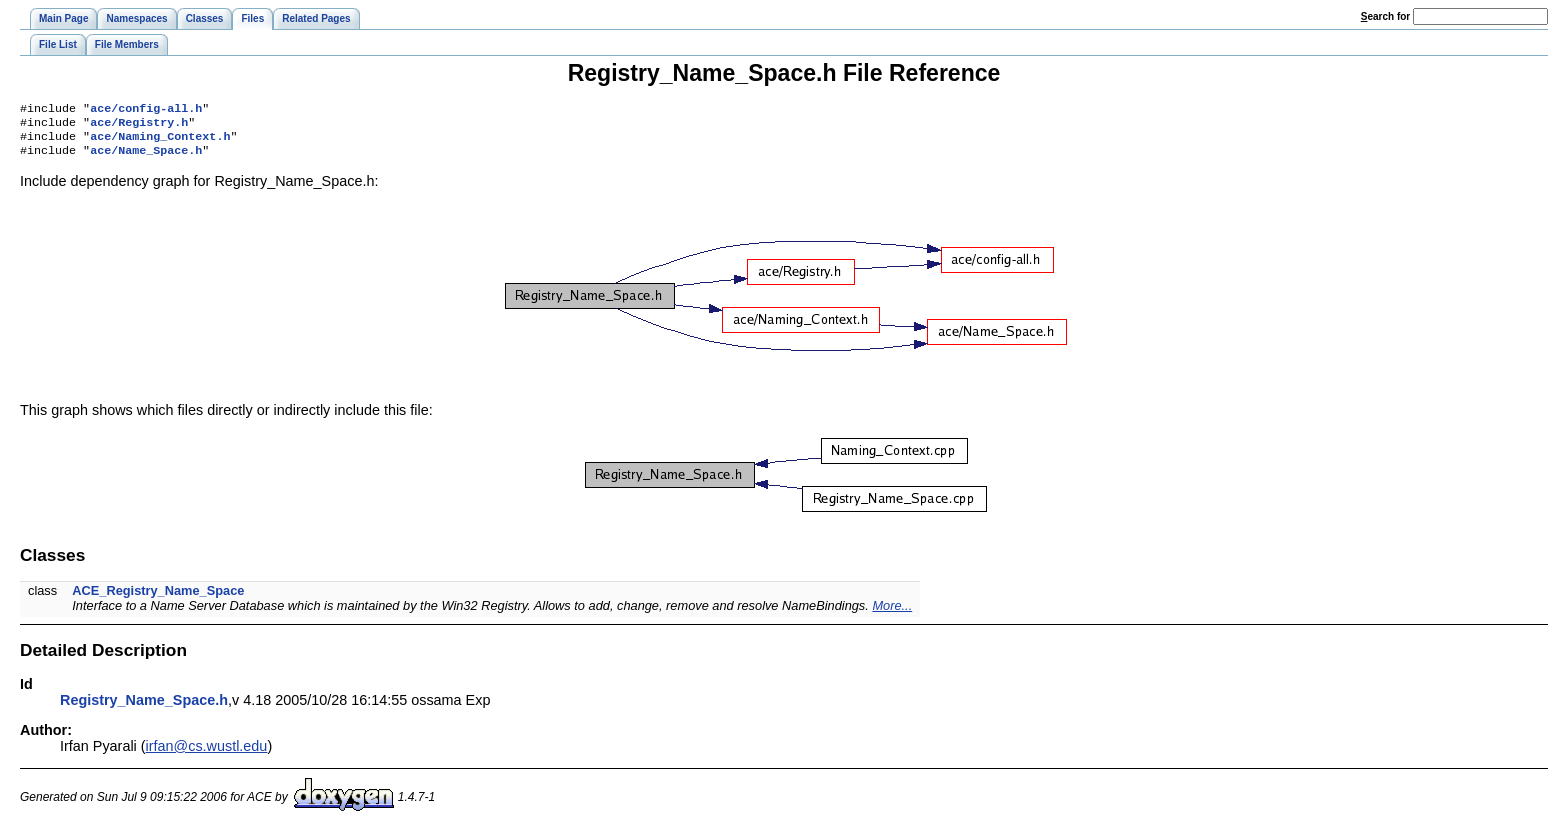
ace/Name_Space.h (146, 158)
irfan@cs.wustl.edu (207, 754)
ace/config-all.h (146, 110)
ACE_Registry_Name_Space (158, 598)
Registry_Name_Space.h (144, 708)
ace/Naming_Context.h (160, 142)
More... (892, 613)
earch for (1385, 16)
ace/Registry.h (139, 126)
